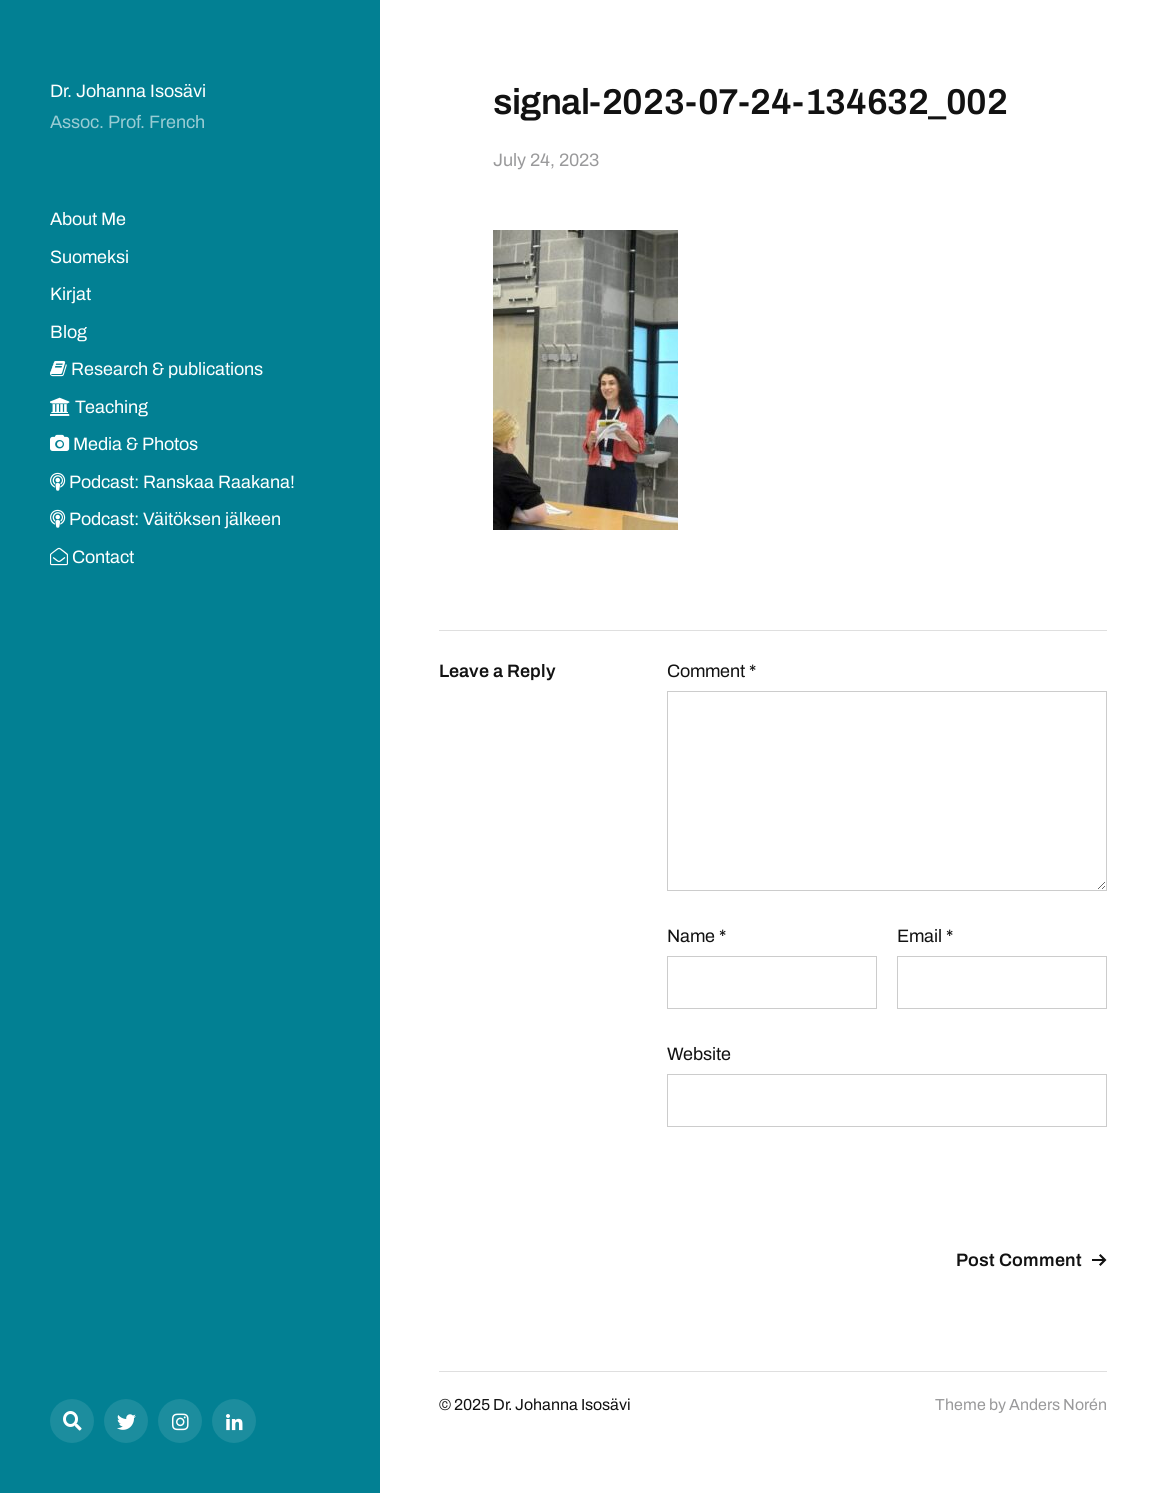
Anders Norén (1058, 1404)
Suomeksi (89, 257)
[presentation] (819, 1191)
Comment (711, 671)
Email (925, 936)
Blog (68, 332)
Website (699, 1054)
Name (696, 936)
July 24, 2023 (546, 160)
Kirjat (70, 294)
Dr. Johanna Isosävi (128, 91)
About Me (88, 219)
